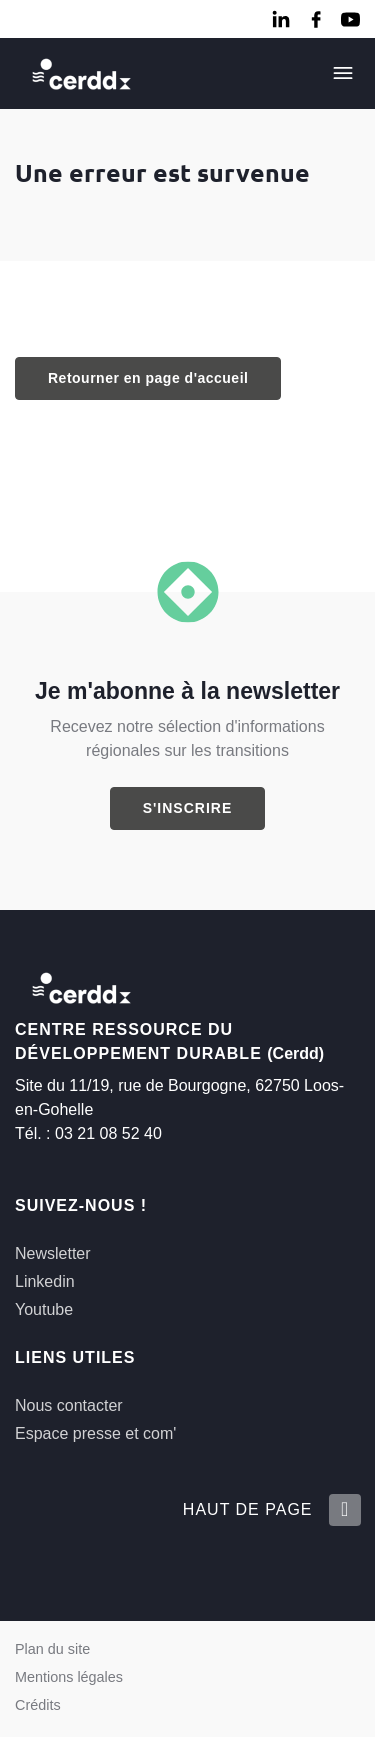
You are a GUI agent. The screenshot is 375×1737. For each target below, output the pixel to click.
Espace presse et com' (95, 1433)
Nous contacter (69, 1405)
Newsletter (53, 1253)
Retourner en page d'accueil (148, 378)
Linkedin (45, 1281)
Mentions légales (69, 1677)
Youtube (44, 1309)
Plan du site (52, 1649)
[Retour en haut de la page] (344, 1510)
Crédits (38, 1705)
